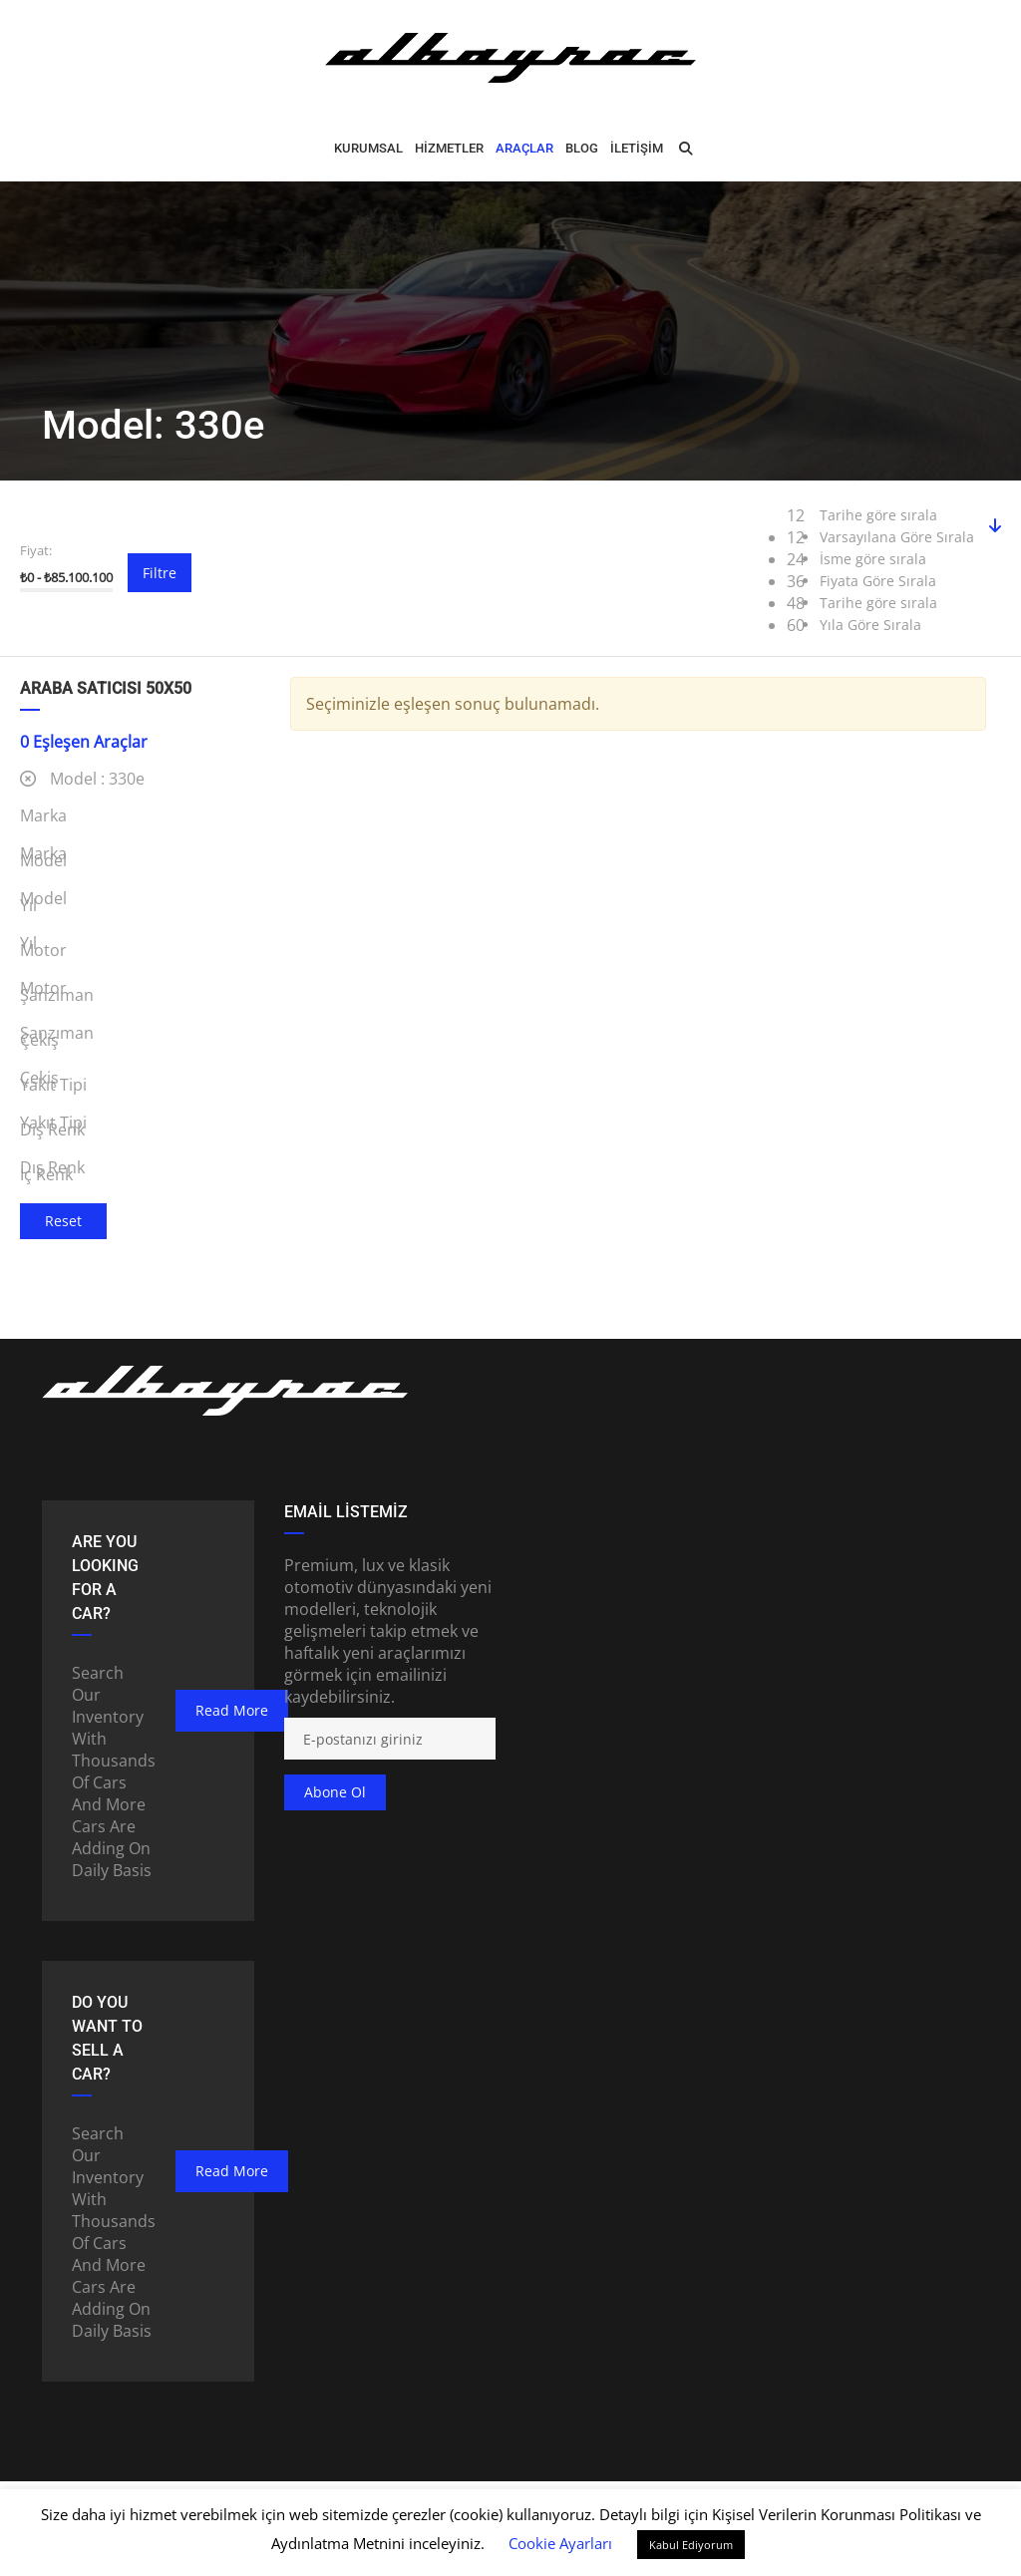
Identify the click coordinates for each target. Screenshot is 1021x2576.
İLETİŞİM (636, 148)
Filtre (159, 572)
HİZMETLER (449, 148)
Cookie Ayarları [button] (560, 2543)
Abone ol (335, 1791)
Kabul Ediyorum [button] (691, 2544)
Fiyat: (36, 550)
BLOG (581, 148)
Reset (63, 1220)
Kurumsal (368, 148)
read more (231, 1710)
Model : (82, 779)
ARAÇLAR (524, 148)
